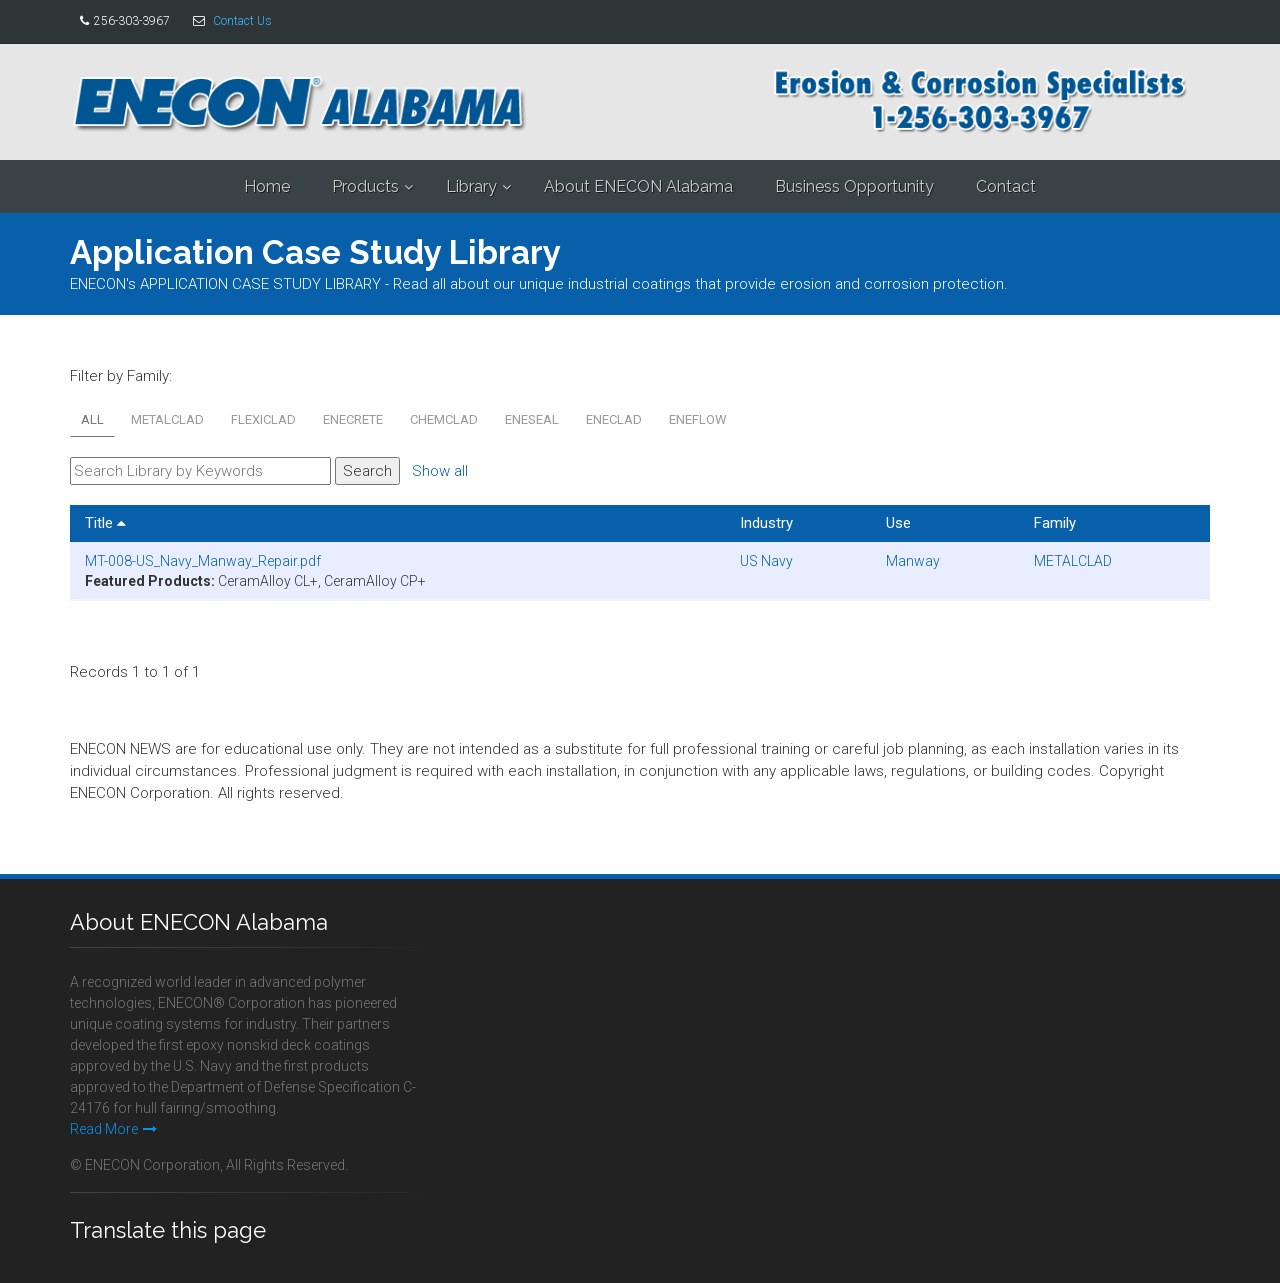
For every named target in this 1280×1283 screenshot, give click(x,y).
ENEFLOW (698, 419)
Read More (113, 1129)
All (92, 419)
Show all (440, 471)
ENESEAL (532, 419)
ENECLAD (614, 419)
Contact (1006, 186)
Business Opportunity (854, 186)
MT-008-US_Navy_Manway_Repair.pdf (203, 561)
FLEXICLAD (263, 419)
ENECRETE (353, 419)
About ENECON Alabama (638, 186)
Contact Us (242, 21)
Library (471, 186)
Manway (913, 561)
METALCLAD (167, 419)
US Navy (766, 561)
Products (365, 186)
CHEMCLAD (444, 419)
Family (1055, 523)
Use (898, 523)
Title (105, 523)
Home (267, 186)
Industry (766, 523)
